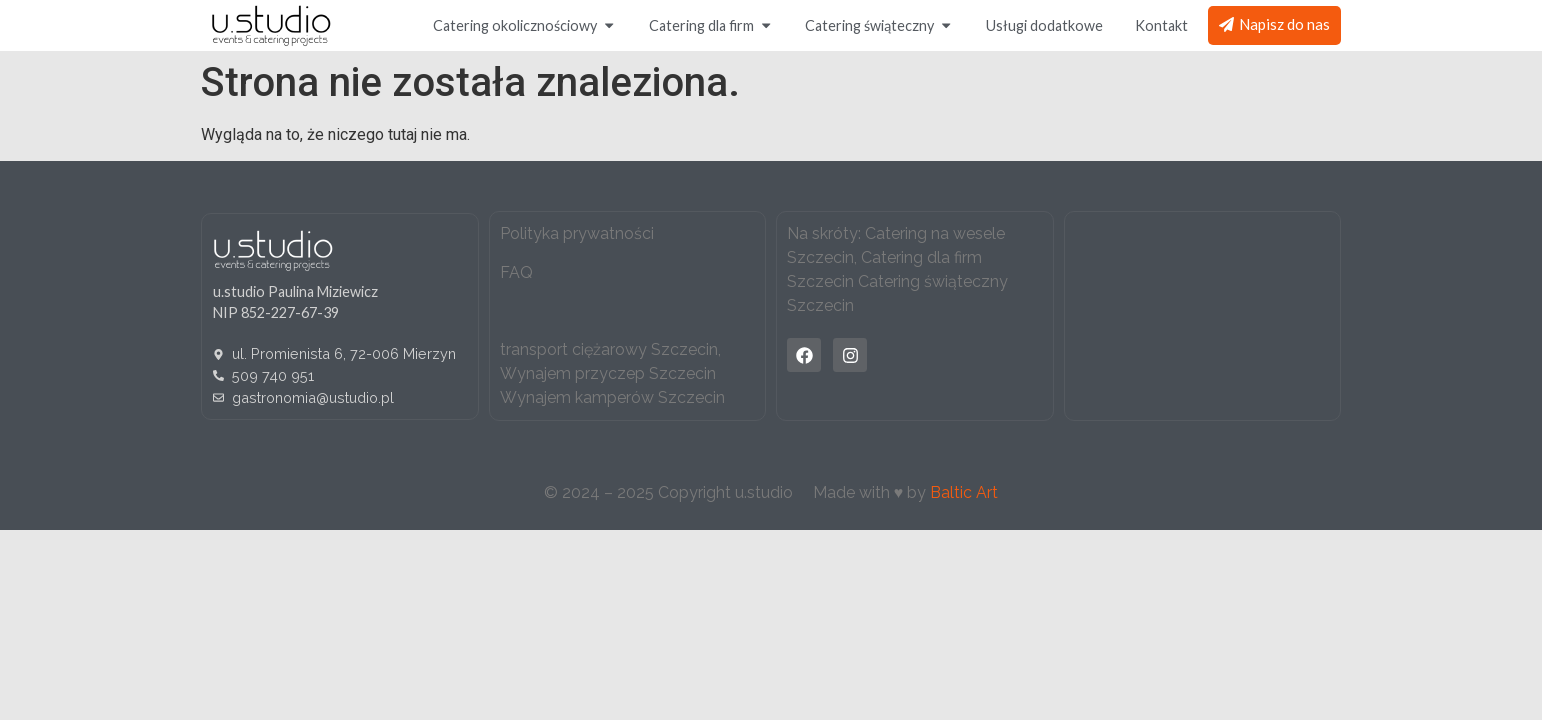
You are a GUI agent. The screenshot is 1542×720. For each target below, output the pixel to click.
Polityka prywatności (577, 233)
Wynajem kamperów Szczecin (612, 397)
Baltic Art (964, 492)
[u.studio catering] (1202, 316)
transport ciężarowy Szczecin (609, 349)
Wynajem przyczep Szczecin (608, 373)
